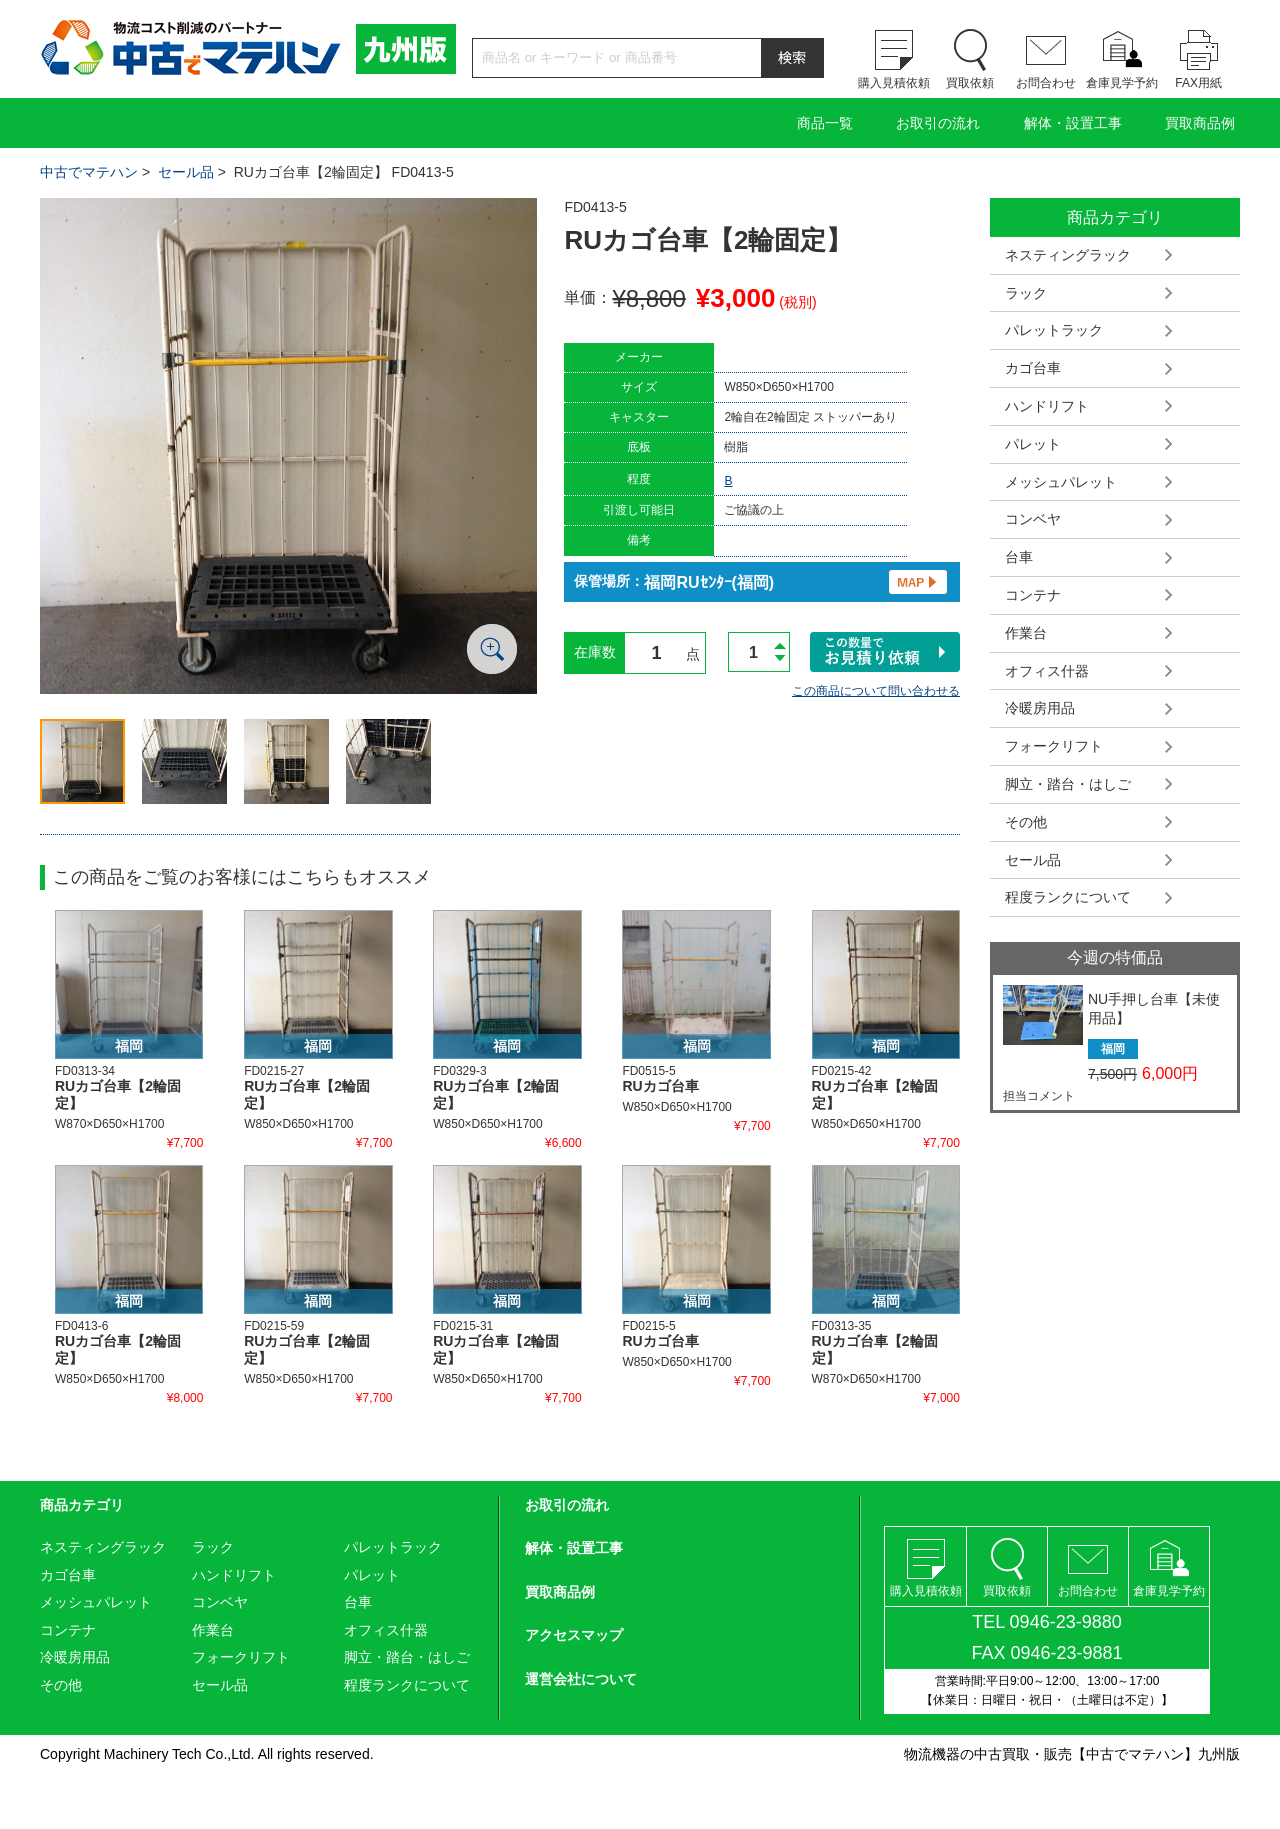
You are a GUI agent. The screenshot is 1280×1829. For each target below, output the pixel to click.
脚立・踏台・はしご (1068, 784)
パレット (1033, 444)
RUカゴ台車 (660, 1086)
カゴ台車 (1033, 368)
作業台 (1026, 633)
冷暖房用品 (1040, 708)
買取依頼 (970, 83)
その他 (1026, 822)
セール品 (186, 172)
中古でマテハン (89, 172)
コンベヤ (1033, 519)
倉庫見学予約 (1122, 83)
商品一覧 (825, 123)
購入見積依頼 (894, 83)
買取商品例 (1200, 123)
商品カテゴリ (82, 1505)
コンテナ (1033, 595)
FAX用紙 (1198, 83)
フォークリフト (1054, 746)
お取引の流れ (938, 123)
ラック (1026, 293)
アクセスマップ (574, 1635)
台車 (1019, 557)
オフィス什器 (1047, 671)
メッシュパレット (1061, 482)
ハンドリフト (1047, 406)
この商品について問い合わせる (876, 691)
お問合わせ (1046, 83)
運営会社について (581, 1679)
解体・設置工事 (1073, 123)
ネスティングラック (1068, 255)
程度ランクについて (1068, 897)
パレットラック (1054, 330)
